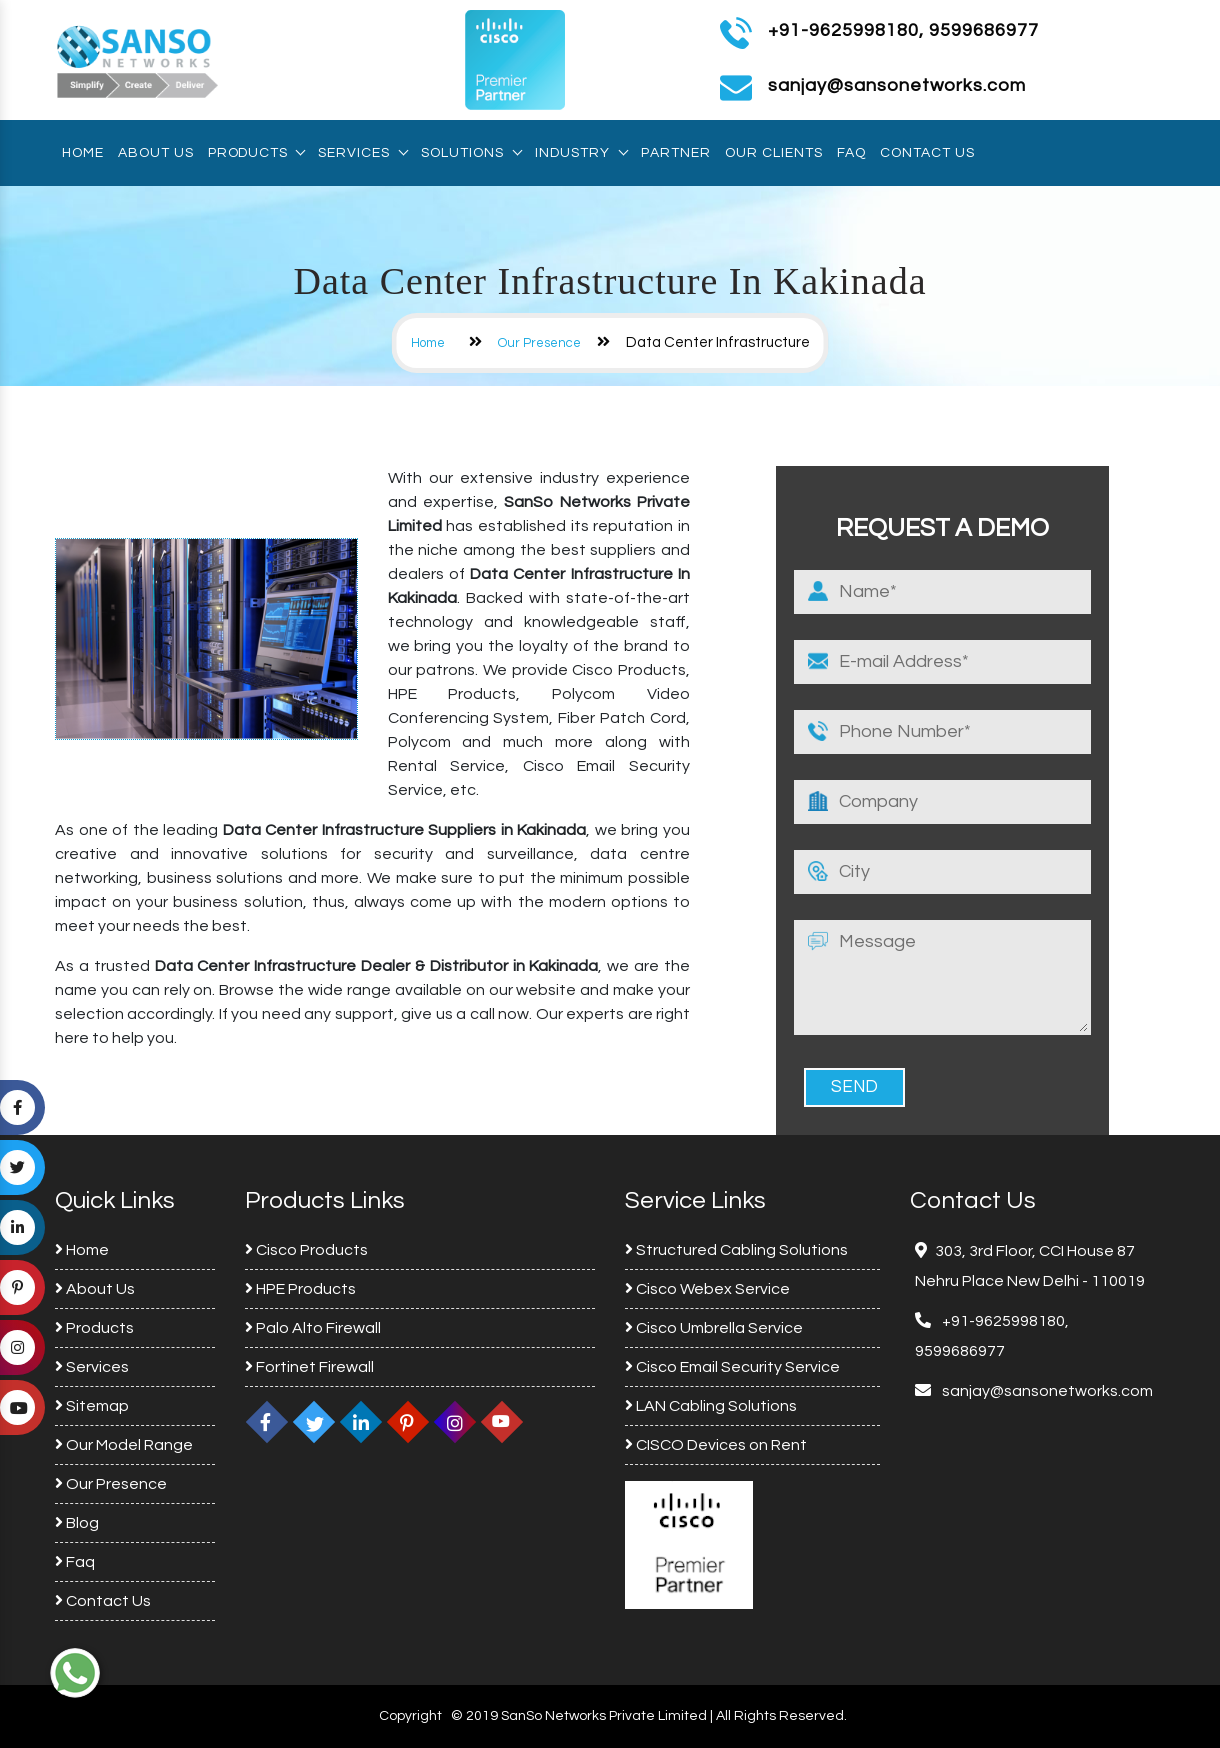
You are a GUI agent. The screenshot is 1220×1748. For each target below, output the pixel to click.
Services (362, 153)
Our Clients (774, 153)
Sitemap (92, 1406)
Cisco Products (306, 1250)
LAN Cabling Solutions (711, 1406)
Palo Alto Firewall (313, 1328)
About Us (156, 153)
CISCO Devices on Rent (716, 1445)
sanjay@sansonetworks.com (1046, 1391)
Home (83, 153)
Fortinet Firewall (309, 1367)
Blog (77, 1523)
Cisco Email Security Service (732, 1367)
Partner (676, 153)
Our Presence (539, 343)
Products (256, 153)
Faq (851, 153)
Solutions (471, 153)
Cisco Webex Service (707, 1289)
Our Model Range (124, 1445)
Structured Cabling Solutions (736, 1250)
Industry (581, 153)
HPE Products (300, 1289)
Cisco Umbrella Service (714, 1328)
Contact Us (927, 153)
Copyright (410, 1716)
